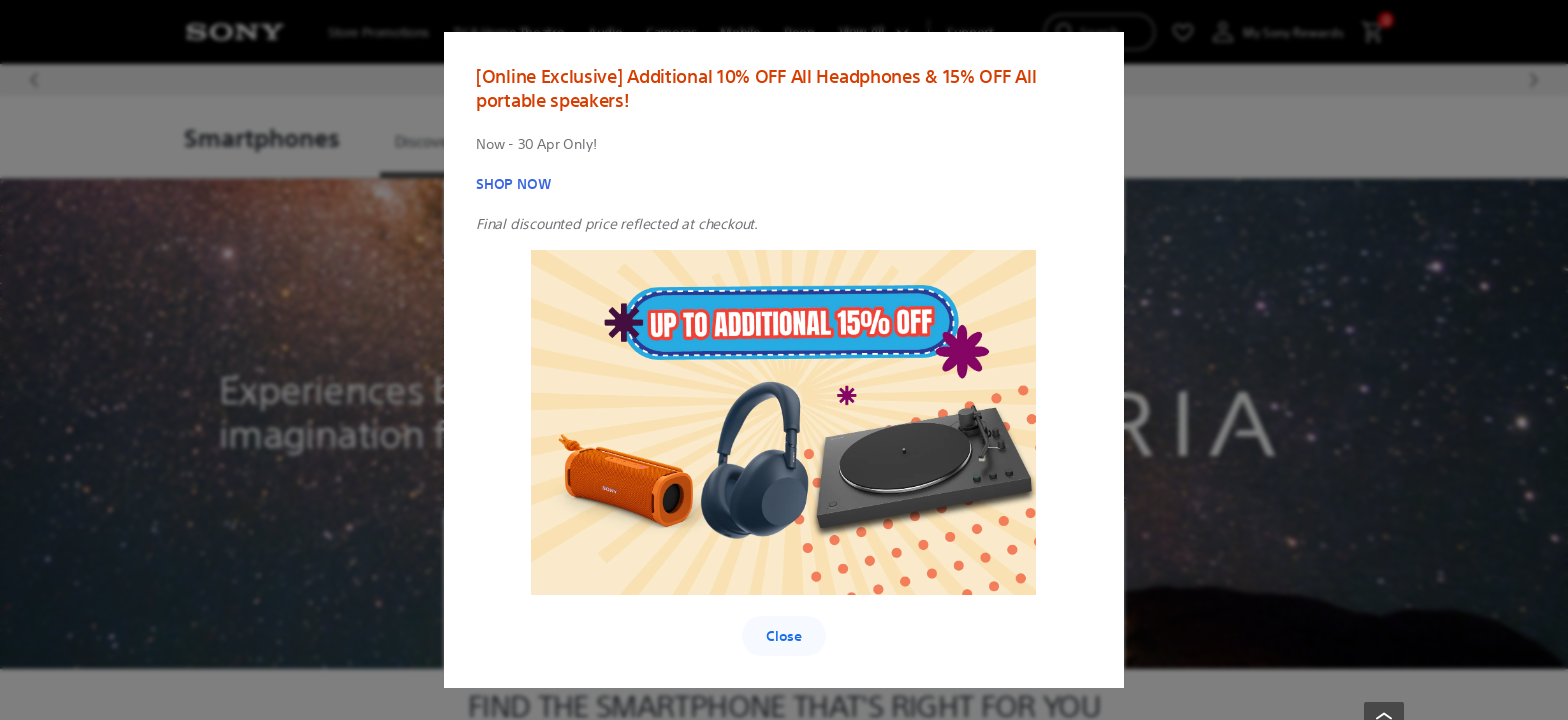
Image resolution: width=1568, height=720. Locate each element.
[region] (784, 360)
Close (784, 636)
